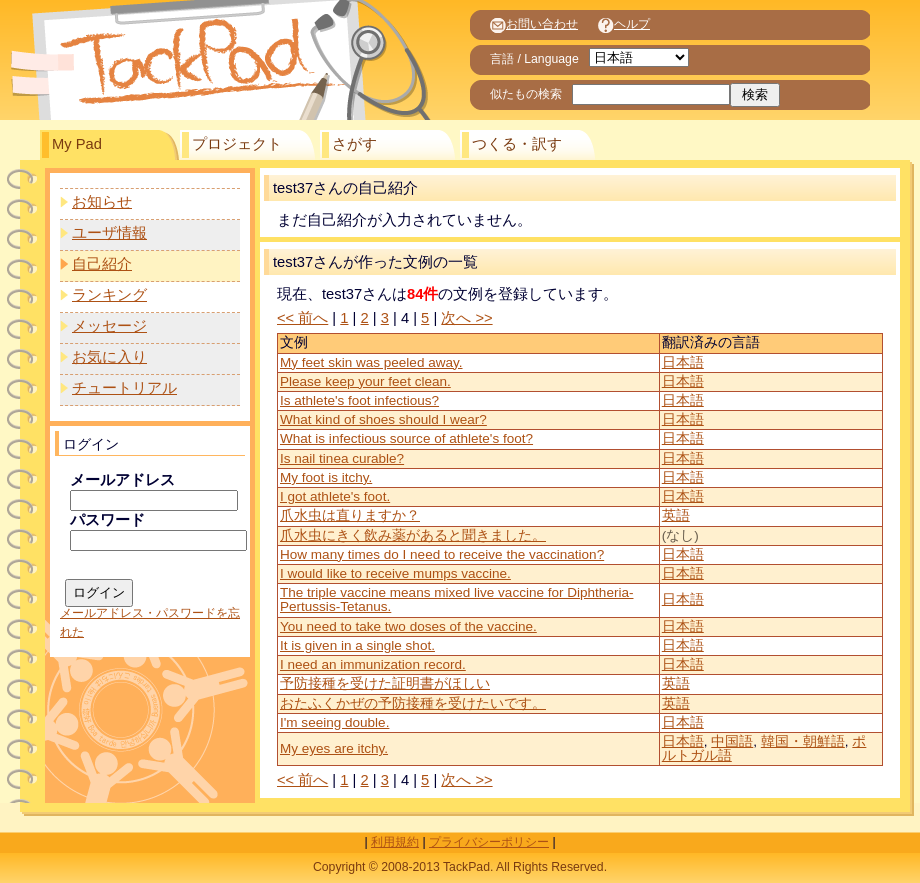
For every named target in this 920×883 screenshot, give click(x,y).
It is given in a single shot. (357, 645)
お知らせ (102, 202)
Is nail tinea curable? (342, 458)
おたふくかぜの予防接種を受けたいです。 (413, 703)
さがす (354, 144)
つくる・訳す (517, 144)
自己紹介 (102, 264)
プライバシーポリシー (489, 842)
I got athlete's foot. (335, 496)
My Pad (77, 144)
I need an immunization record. (373, 664)
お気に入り (109, 357)
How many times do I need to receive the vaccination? (442, 554)
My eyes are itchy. (334, 748)
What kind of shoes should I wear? (383, 419)
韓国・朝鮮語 (803, 741)
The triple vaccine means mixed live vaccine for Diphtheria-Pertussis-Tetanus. (456, 599)
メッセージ (109, 326)
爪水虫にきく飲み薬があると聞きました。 (413, 535)
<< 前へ (302, 318)
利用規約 (395, 842)
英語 (676, 515)
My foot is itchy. (326, 477)
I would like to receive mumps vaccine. (395, 573)
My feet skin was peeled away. (371, 362)
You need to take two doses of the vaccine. (408, 626)
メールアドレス (122, 480)
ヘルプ (624, 24)
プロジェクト (237, 144)
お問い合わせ (534, 24)
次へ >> (466, 318)
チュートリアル (124, 388)
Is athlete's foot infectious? (359, 400)
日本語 (683, 362)
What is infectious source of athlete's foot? (406, 438)
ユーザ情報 (109, 233)
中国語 (732, 741)
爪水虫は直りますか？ (350, 515)
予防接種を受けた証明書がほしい (385, 683)
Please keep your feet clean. (365, 381)
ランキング (109, 295)
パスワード (107, 520)
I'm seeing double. (334, 722)
